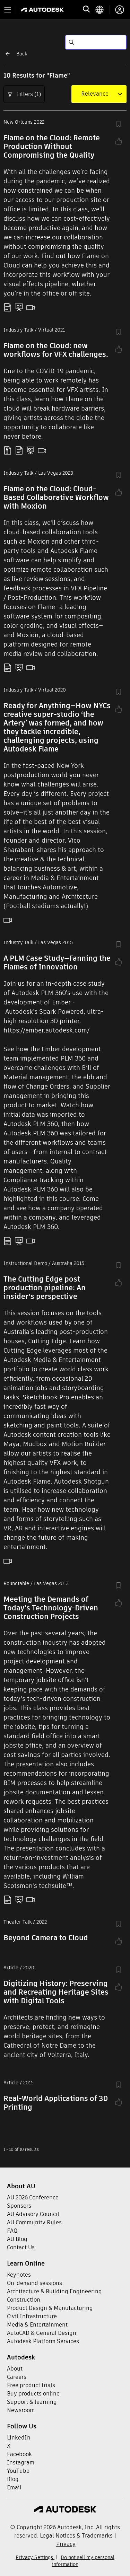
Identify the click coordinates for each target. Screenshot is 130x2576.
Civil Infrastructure (32, 2316)
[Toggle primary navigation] (7, 10)
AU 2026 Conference (33, 2197)
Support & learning (32, 2402)
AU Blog (17, 2239)
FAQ (12, 2231)
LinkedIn (19, 2438)
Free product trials (31, 2385)
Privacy (66, 2544)
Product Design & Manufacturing (50, 2308)
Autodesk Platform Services (43, 2341)
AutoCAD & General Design (41, 2333)
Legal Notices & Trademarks (76, 2536)
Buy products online (33, 2394)
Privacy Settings (35, 2557)
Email (14, 2487)
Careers (16, 2377)
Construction (23, 2300)
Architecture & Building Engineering (54, 2291)
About (15, 2369)
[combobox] (95, 94)
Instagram (20, 2463)
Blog (13, 2479)
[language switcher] (102, 9)
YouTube (18, 2471)
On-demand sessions (34, 2283)
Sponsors (19, 2206)
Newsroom (21, 2410)
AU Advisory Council (33, 2214)
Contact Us (21, 2247)
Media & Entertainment (37, 2325)
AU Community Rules (34, 2222)
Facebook (19, 2454)
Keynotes (19, 2275)
